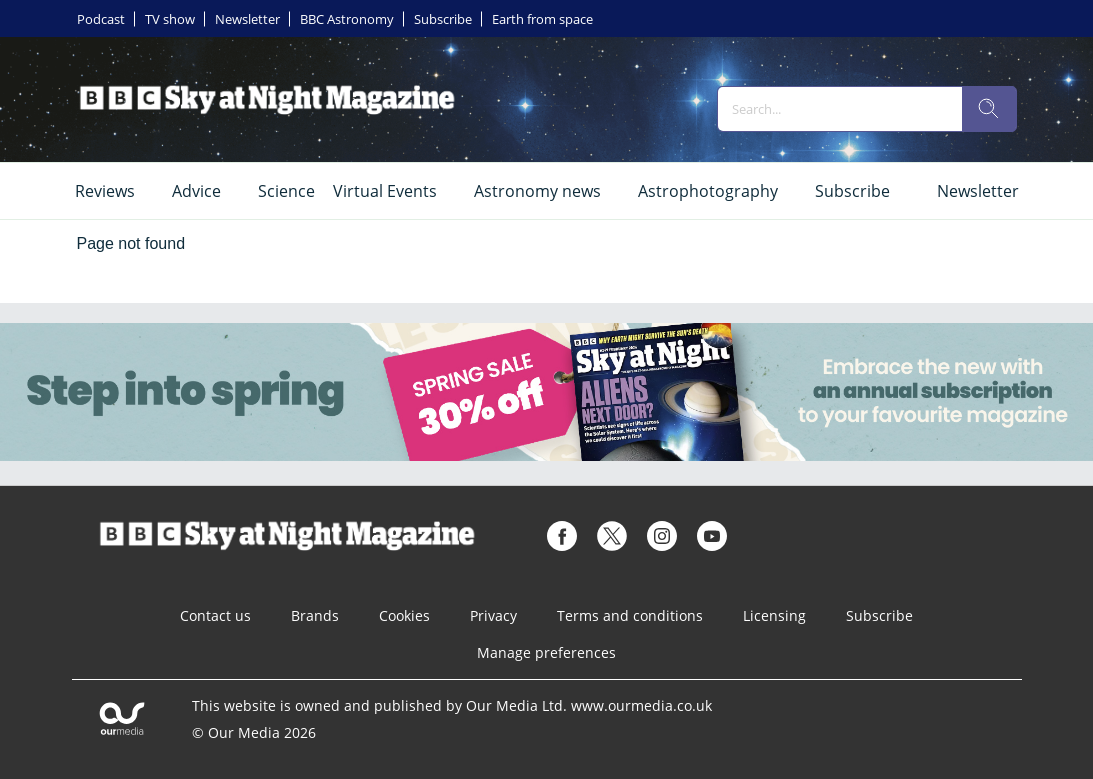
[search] (989, 109)
